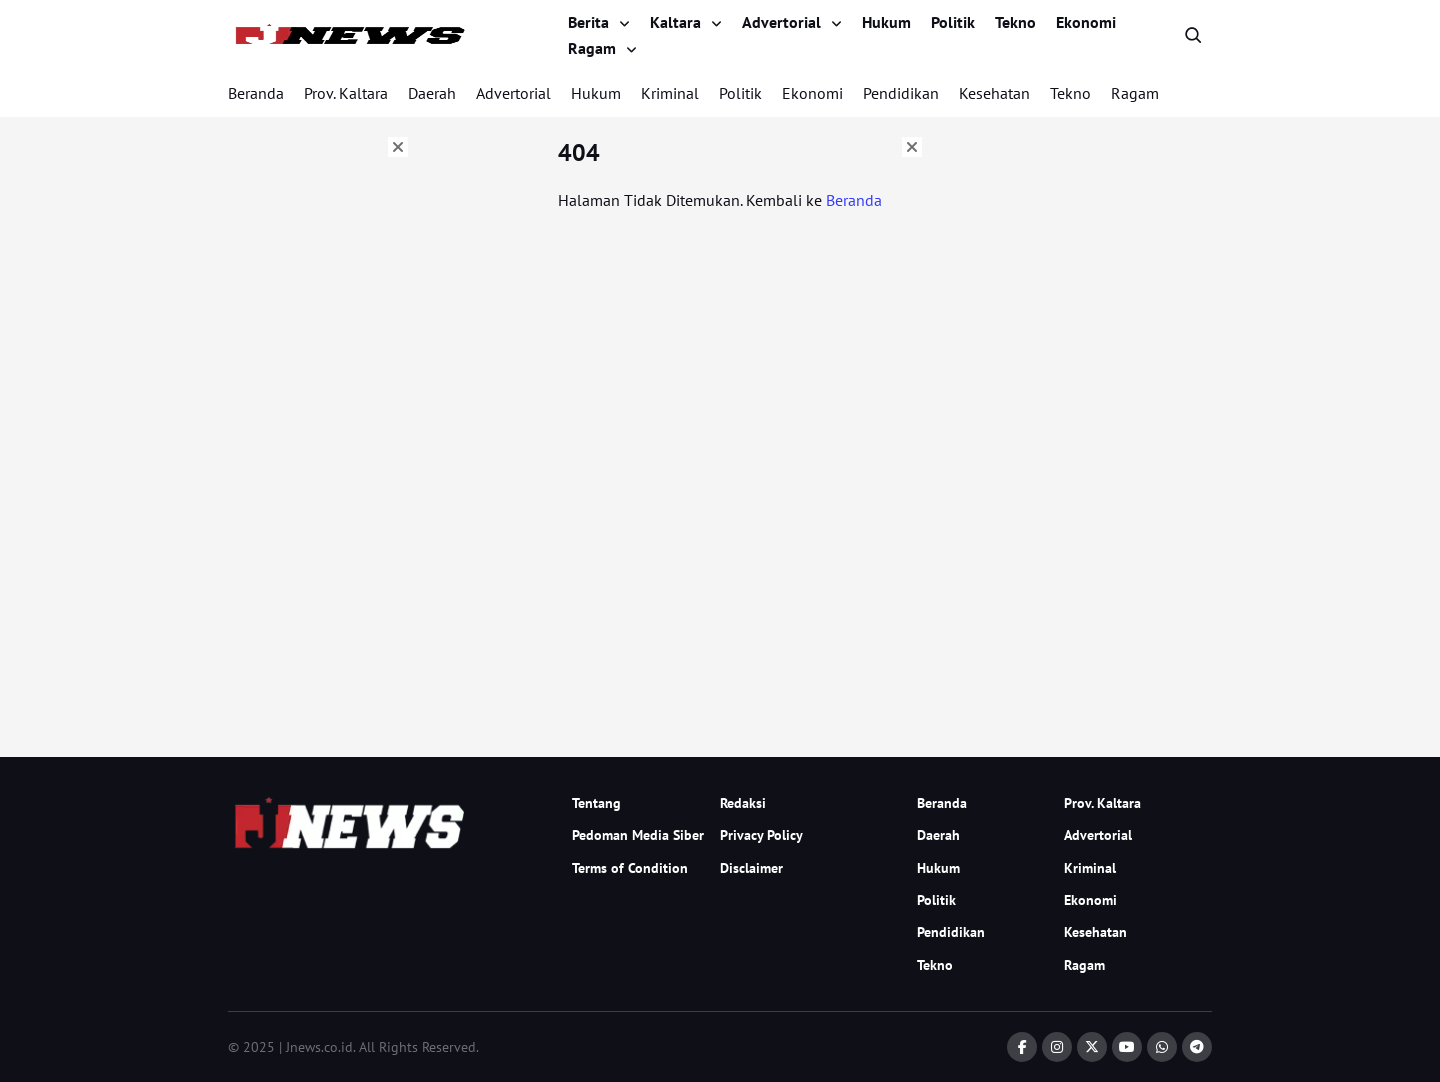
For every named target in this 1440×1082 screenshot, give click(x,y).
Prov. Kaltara (346, 93)
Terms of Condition (630, 868)
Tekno (1015, 22)
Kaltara (675, 22)
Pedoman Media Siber (638, 835)
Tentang (596, 803)
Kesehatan (994, 93)
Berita (588, 22)
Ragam (592, 48)
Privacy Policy (761, 835)
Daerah (432, 93)
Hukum (886, 22)
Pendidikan (901, 93)
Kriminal (670, 93)
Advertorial (781, 22)
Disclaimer (751, 868)
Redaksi (743, 803)
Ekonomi (1086, 22)
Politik (953, 22)
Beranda (256, 93)
